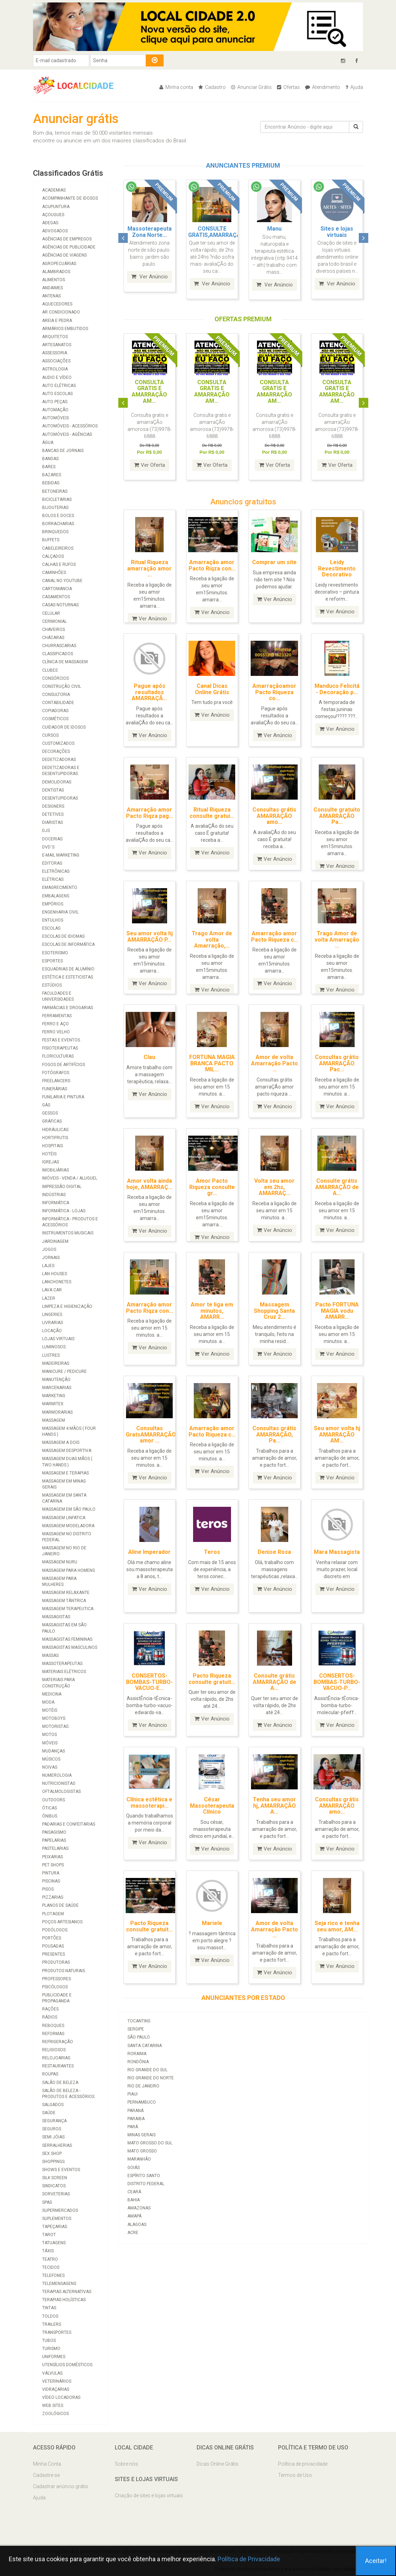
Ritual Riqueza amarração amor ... (149, 567)
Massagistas (56, 1616)
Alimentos (53, 279)
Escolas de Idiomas (63, 936)
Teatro (50, 2259)
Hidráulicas (55, 1129)
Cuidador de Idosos (64, 727)
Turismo (51, 2348)
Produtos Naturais (63, 1970)
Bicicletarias (57, 499)
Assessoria (54, 352)
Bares (48, 466)
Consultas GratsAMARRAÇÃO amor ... (151, 1433)
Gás (46, 1105)
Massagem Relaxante (66, 1592)
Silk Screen (54, 2177)
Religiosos (54, 2049)
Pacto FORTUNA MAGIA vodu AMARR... (337, 1309)
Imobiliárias (55, 1170)
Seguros (51, 2128)
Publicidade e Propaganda (57, 1998)
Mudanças (53, 1751)
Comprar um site (274, 561)
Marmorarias (57, 1412)
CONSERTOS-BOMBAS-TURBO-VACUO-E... (149, 1681)
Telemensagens (59, 2283)
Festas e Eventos (61, 1040)
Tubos (49, 2340)
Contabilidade (58, 702)
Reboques (53, 2025)
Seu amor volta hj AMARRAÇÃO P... (149, 935)
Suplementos (56, 2218)
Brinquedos (55, 531)
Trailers (51, 2324)
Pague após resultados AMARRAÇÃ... (149, 691)
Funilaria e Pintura (63, 1097)
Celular (51, 613)
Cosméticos (55, 718)
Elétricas (53, 879)
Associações (56, 361)
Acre (132, 2231)
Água (47, 442)
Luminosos (54, 1346)
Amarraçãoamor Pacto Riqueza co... (274, 691)
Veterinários (56, 2381)
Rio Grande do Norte (150, 2077)
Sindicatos (54, 2185)
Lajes (48, 1265)
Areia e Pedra (57, 320)
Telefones (53, 2275)
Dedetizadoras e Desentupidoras (60, 770)
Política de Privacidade (249, 2559)
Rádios (49, 2017)
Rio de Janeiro (143, 2085)
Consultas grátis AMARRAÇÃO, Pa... (274, 1433)
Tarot (49, 2234)
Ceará (134, 2191)
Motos (49, 1734)
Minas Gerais (141, 2134)
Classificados (57, 653)
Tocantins (138, 2020)
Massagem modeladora (68, 1525)
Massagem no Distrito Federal (66, 1536)
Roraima (136, 2052)
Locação (52, 1330)
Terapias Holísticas (64, 2299)
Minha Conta (47, 2464)
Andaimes (52, 287)
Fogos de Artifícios (63, 1064)
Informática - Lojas (63, 1210)
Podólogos (54, 1930)
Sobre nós (126, 2464)
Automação (55, 409)
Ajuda (354, 87)
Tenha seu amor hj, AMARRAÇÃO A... (274, 1804)
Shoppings (53, 2161)
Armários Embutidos (65, 328)
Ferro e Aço (55, 1023)
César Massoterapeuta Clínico (212, 1804)
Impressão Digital (61, 1186)
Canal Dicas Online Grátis (212, 688)
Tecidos (50, 2267)
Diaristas (52, 822)
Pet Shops (53, 1864)
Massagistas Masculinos (69, 1647)
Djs (46, 830)
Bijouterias (55, 507)
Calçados (53, 556)
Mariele (212, 1922)
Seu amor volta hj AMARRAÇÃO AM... (337, 1433)
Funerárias (54, 1088)
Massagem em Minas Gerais (64, 1484)
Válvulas (52, 2373)
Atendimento (322, 87)
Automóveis (55, 417)
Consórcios (55, 678)
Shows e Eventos (61, 2169)
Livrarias (52, 1322)
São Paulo (138, 2036)
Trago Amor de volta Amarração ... (337, 938)
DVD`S (48, 847)
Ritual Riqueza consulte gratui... (212, 812)
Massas (50, 1655)
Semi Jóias (53, 2137)
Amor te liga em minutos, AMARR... (212, 1309)
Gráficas (52, 1121)
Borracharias (58, 523)
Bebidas (50, 482)
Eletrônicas (56, 871)
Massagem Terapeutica (67, 1608)
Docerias (52, 839)
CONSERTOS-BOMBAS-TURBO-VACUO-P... (337, 1681)
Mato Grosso (142, 2150)
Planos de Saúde (60, 1905)
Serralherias (57, 2145)
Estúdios (52, 985)
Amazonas (139, 2207)
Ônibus (49, 1816)
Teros (212, 1551)
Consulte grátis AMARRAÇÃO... (336, 231)
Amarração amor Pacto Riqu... (149, 231)
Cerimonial (54, 621)
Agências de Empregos (67, 239)
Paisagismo (54, 1832)
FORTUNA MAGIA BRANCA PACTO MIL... (212, 1062)
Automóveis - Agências (67, 434)
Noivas (49, 1767)
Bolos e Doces (58, 515)
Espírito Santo (143, 2174)
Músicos (51, 1759)
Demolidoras (56, 782)
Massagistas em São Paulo (64, 1627)
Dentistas (53, 790)
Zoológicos (55, 2413)
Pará (132, 2126)
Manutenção (56, 1379)
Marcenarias (56, 1387)
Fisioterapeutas (60, 1048)
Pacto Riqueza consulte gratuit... (212, 1678)
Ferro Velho (56, 1031)
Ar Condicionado (61, 312)
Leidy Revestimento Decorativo (337, 567)
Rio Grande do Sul (147, 2069)
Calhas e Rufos (59, 564)
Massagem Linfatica (63, 1517)
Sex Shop (52, 2153)
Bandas (50, 458)
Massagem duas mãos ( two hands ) (67, 1461)
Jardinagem (55, 1241)
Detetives (53, 814)
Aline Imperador (149, 1551)
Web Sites (52, 2405)
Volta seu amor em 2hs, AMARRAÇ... (274, 1186)
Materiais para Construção (58, 1682)
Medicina (51, 1694)
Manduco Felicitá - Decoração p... (337, 688)
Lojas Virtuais (58, 1338)
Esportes (52, 960)
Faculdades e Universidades (58, 996)
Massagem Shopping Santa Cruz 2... (274, 1309)
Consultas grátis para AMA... (274, 231)
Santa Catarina (144, 2044)
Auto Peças (54, 401)
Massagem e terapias (65, 1473)
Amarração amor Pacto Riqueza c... (274, 935)
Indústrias (54, 1194)
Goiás (133, 2166)
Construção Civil (61, 686)
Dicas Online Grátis (217, 2464)
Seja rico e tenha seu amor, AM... (337, 1925)
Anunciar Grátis (251, 87)
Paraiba (136, 2117)
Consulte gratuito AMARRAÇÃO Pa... (337, 815)
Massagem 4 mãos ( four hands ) (69, 1431)
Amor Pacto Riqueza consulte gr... (212, 1186)
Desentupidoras (60, 798)
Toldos (50, 2316)
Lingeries (52, 1314)
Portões (51, 1938)
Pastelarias (55, 1848)
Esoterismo (55, 952)
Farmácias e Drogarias (67, 1007)
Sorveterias (56, 2193)
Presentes (53, 1954)
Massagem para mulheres (59, 1581)
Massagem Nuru (59, 1562)
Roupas (50, 2074)
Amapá (134, 2215)
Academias (54, 190)
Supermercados (60, 2210)
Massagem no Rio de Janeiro (64, 1550)
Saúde (48, 2112)
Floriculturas (58, 1056)
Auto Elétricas (59, 385)
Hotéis (49, 1153)
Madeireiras (55, 1363)
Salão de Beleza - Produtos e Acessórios (68, 2093)
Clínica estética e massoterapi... (149, 1801)
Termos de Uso (295, 2475)
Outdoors (53, 1799)
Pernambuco (141, 2101)
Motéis (49, 1710)
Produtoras (56, 1962)
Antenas (51, 295)
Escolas (51, 928)
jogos (49, 1249)
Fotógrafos (55, 1072)
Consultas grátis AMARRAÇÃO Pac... (337, 1062)
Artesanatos (56, 344)
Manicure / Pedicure (64, 1371)
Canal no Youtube (62, 580)
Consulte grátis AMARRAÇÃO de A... (337, 1186)
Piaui (132, 2093)
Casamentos (56, 596)
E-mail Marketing (60, 855)
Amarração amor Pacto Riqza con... (212, 564)
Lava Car (52, 1289)
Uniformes (53, 2356)
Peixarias (52, 1856)
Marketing (53, 1395)
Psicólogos (55, 1986)
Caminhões (54, 572)
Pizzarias (52, 1897)
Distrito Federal (145, 2182)
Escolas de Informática (68, 944)
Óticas (49, 1808)
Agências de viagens (64, 255)
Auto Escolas (57, 393)
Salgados (53, 2104)
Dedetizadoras (59, 759)
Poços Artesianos (62, 1921)
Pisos (48, 1889)
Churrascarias (59, 645)
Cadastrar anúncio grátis (60, 2486)
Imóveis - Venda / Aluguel (69, 1178)
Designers (53, 806)
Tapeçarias (54, 2226)
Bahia (133, 2199)
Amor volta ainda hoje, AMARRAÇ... (149, 1183)
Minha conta (176, 87)
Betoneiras (54, 491)
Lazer (48, 1298)
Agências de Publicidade (68, 247)
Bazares (51, 474)
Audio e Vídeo (57, 377)
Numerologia (57, 1775)
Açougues (53, 214)
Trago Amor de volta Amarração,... (212, 938)
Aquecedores (57, 304)
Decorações (56, 751)
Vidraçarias (55, 2389)
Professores (56, 1978)
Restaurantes (58, 2066)
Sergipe (135, 2028)
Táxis (48, 2250)
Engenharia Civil (60, 912)
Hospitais (52, 1145)
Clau (149, 1056)
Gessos (50, 1113)
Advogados (55, 230)
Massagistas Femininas (67, 1639)
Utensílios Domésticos (67, 2364)
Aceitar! (376, 2560)
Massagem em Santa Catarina (64, 1498)
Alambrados (56, 271)
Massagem (53, 1420)
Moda (48, 1702)
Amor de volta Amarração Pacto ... (274, 1062)
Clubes (50, 670)
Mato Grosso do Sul (149, 2142)
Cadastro (212, 87)
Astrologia (55, 369)
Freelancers (56, 1080)
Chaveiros (53, 629)
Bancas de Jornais (63, 450)
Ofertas (288, 87)
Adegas (50, 222)
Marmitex (53, 1403)
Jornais (51, 1257)
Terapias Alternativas (66, 2291)
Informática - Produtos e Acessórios (70, 1221)
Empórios (52, 904)
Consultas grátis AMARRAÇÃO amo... (274, 815)
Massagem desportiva (66, 1450)
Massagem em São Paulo (68, 1509)
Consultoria (56, 694)
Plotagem (53, 1913)
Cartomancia (57, 588)
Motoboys (53, 1718)
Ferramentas (57, 1015)
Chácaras (53, 637)
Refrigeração (57, 2041)
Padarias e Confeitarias (68, 1824)
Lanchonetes (56, 1281)
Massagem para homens (68, 1570)
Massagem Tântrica (64, 1600)
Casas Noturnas (60, 604)
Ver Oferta (149, 464)
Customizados (58, 743)
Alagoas (136, 2223)
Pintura (50, 1873)
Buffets (50, 539)
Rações (50, 2009)
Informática (55, 1202)
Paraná (135, 2109)
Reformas (53, 2033)
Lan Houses (54, 1273)
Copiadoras (55, 710)
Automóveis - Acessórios (70, 426)
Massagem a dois (60, 1442)
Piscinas (51, 1881)
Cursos (50, 735)
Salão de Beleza (60, 2082)
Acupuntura (56, 206)
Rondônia (138, 2060)
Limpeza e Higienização (67, 1306)
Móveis (50, 1743)
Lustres (51, 1355)
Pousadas (53, 1946)
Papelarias (54, 1840)
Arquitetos (55, 336)
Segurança (54, 2120)
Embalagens (55, 895)
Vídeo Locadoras (61, 2397)
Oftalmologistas (61, 1791)
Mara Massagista (337, 1551)
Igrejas (50, 1162)
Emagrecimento (59, 887)
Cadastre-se (46, 2475)
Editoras (52, 863)
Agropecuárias (59, 263)
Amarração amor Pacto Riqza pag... (149, 812)
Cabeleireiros (57, 548)
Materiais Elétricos (64, 1671)
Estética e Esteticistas (67, 977)
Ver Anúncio (149, 283)
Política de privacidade (303, 2464)
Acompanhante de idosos (70, 198)
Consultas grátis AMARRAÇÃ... (212, 231)
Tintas (49, 2307)
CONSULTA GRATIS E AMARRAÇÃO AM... (149, 390)
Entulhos (52, 920)
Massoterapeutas (62, 1663)
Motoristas (55, 1726)
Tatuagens (54, 2242)
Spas (47, 2202)
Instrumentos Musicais (67, 1233)
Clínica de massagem (65, 661)
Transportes (56, 2332)
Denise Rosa (274, 1551)
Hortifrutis (55, 1137)
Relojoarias (56, 2057)
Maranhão (139, 2158)
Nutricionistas (58, 1783)
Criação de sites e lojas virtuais (149, 2495)
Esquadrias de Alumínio (68, 969)
